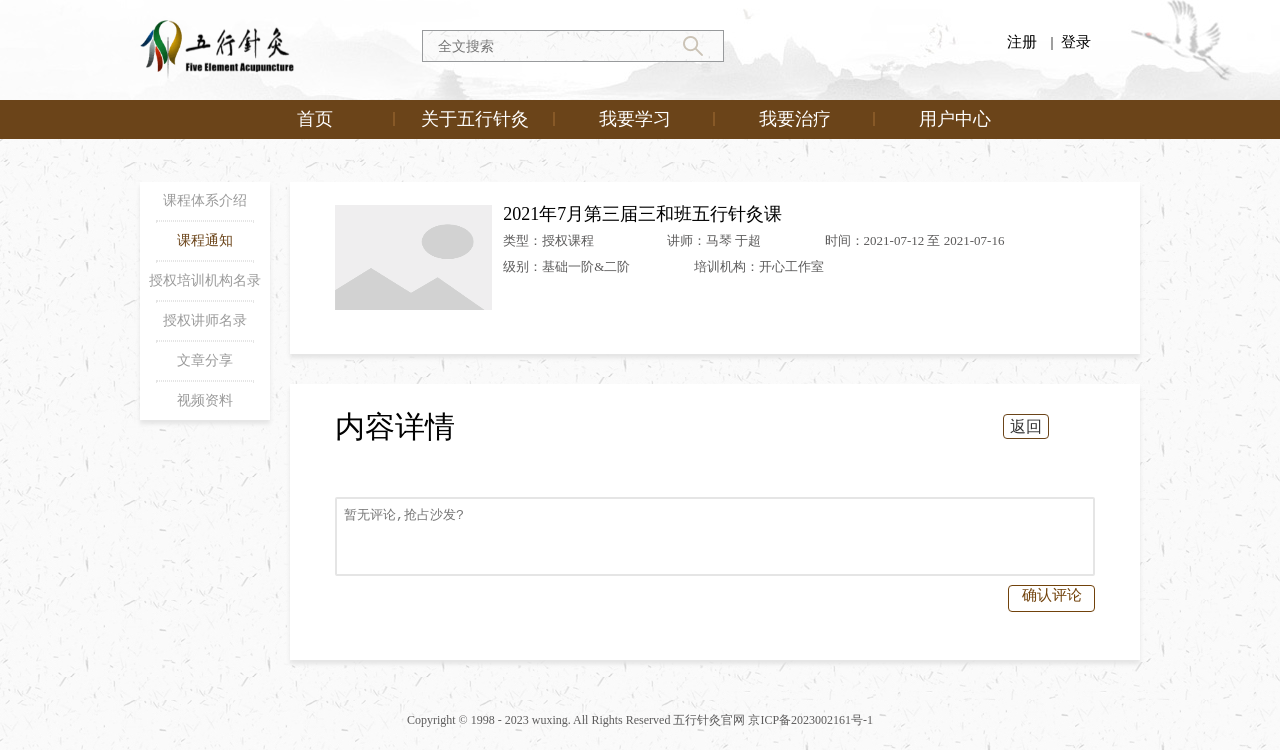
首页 (315, 119)
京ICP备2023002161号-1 (810, 720)
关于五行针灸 (475, 119)
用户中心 (955, 119)
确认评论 (1052, 595)
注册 (1022, 42)
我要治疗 (795, 119)
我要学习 (635, 119)
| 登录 (1070, 42)
